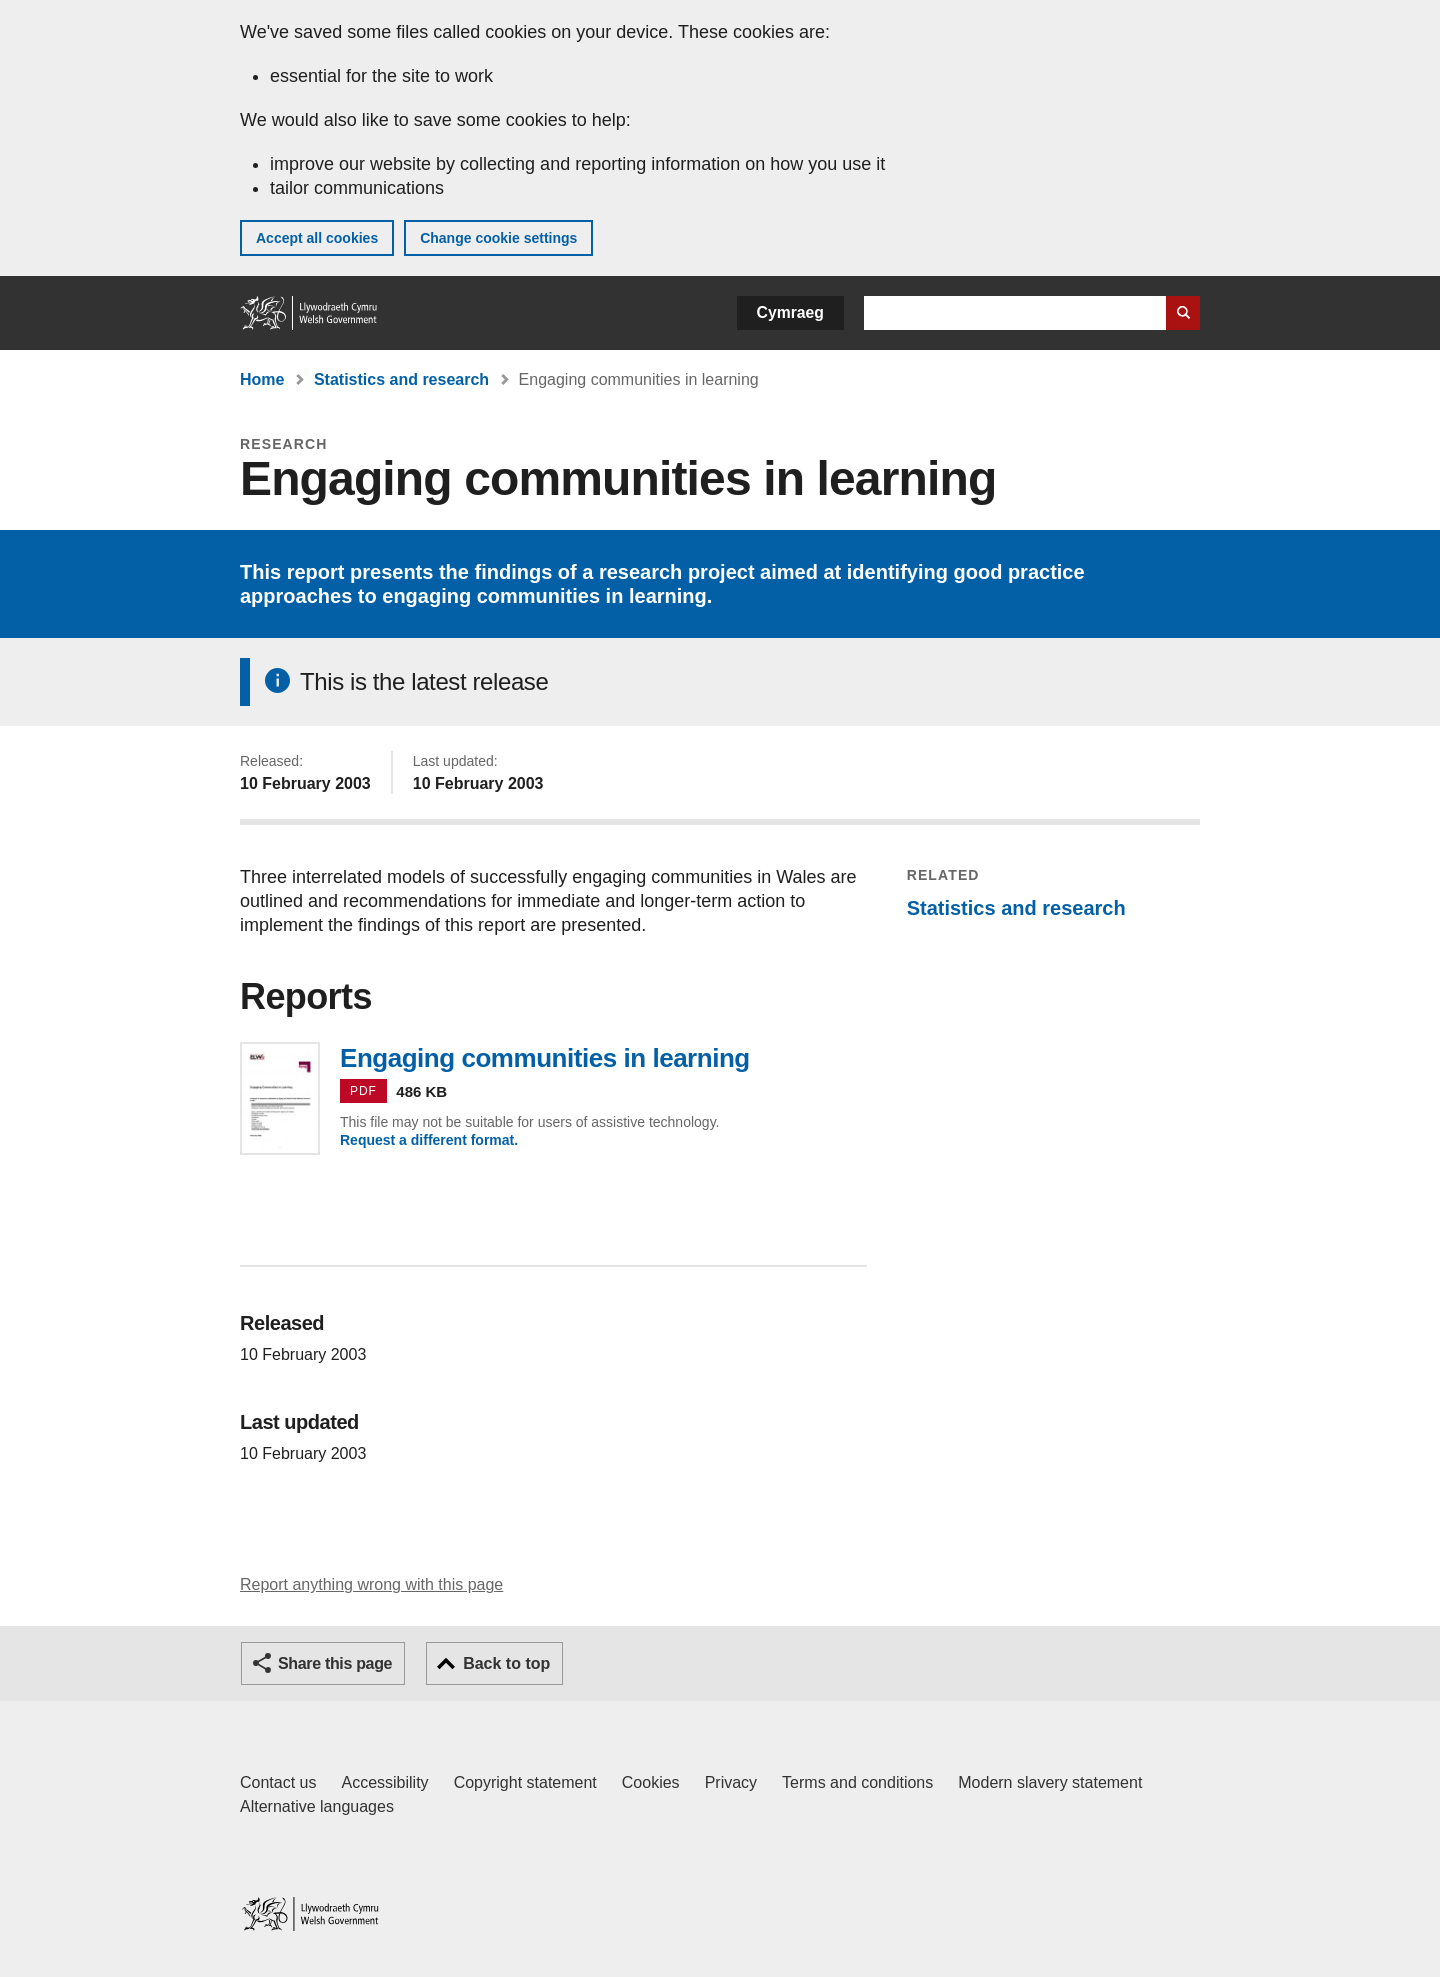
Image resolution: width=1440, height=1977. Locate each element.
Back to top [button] (506, 1663)
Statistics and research (401, 379)
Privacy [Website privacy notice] (731, 1782)
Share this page (335, 1663)
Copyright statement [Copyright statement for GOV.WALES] (525, 1782)
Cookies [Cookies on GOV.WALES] (651, 1782)
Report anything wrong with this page (371, 1584)
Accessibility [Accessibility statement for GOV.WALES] (384, 1782)
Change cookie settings (498, 238)
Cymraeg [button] (790, 312)
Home (262, 379)
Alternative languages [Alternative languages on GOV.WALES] (317, 1806)
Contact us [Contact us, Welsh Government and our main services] (278, 1782)
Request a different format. (429, 1140)
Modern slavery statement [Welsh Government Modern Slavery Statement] (1050, 1782)
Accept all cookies (317, 238)
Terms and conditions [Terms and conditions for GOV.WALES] (857, 1782)
